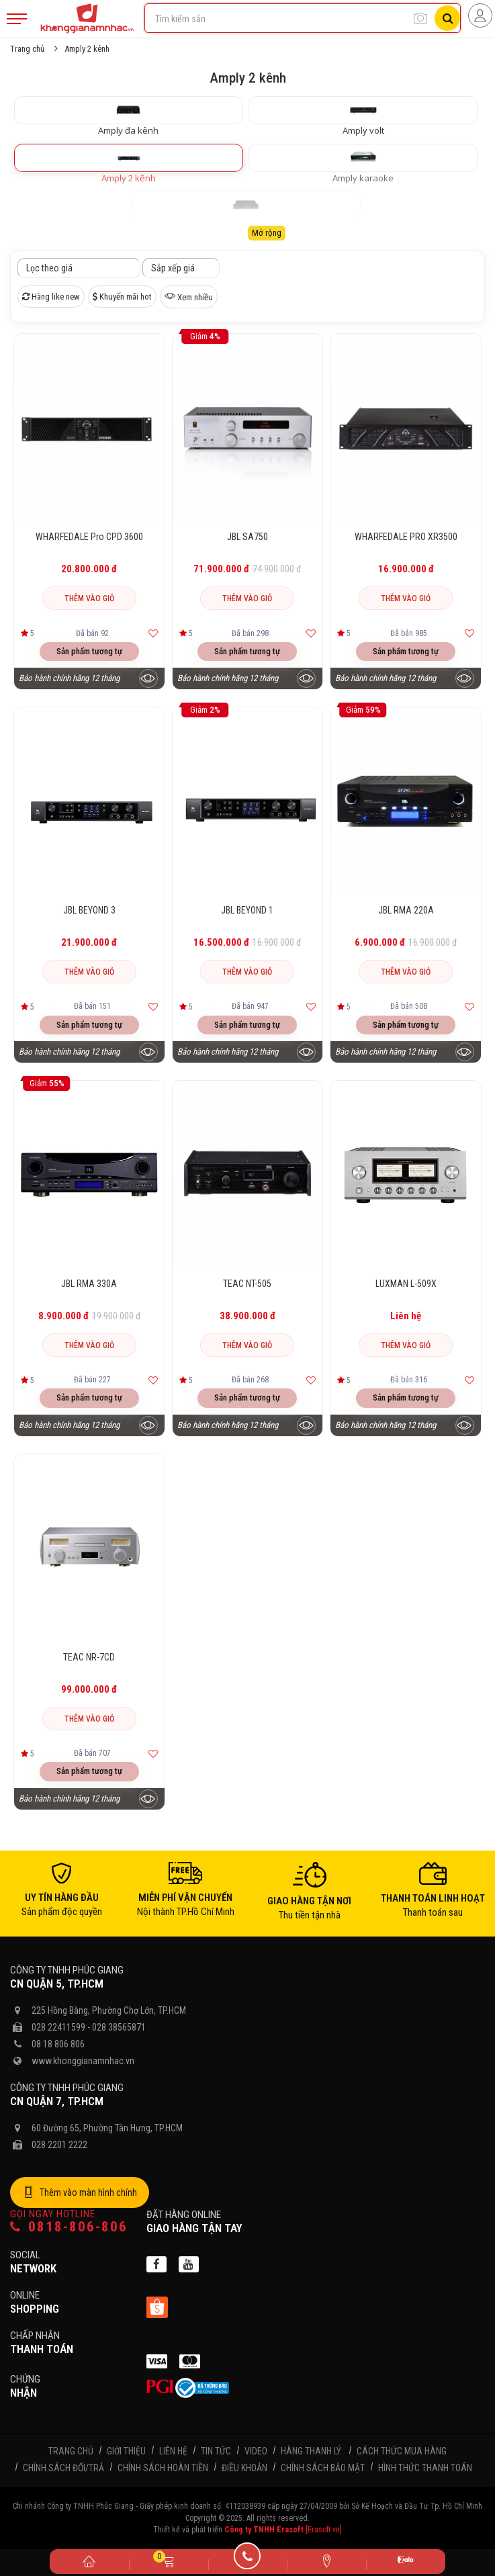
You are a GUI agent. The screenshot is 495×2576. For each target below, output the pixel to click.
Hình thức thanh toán (425, 2467)
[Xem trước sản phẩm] (148, 678)
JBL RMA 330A (89, 1283)
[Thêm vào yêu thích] (153, 633)
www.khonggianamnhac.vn (83, 2060)
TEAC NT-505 (247, 1283)
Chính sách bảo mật (323, 2467)
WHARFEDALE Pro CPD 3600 (89, 536)
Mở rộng (266, 233)
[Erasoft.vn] (324, 2529)
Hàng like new (51, 296)
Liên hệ (173, 2451)
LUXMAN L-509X (406, 1283)
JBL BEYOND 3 (89, 910)
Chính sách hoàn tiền (163, 2467)
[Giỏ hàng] (168, 2560)
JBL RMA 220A (406, 910)
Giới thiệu (126, 2451)
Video (255, 2451)
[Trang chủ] (89, 2560)
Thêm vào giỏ (89, 598)
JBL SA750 (247, 536)
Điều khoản (244, 2467)
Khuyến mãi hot (122, 296)
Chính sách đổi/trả (63, 2467)
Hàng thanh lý (311, 2451)
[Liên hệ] (326, 2560)
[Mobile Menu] (17, 19)
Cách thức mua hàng (402, 2451)
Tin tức (216, 2451)
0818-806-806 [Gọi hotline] (69, 2227)
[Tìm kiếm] (447, 18)
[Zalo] (405, 2561)
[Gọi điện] (247, 2560)
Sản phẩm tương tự (89, 651)
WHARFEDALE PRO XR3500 (406, 536)
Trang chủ (27, 49)
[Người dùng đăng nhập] (480, 15)
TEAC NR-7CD (89, 1657)
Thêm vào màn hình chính (79, 2192)
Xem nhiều (189, 296)
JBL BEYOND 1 (247, 910)
